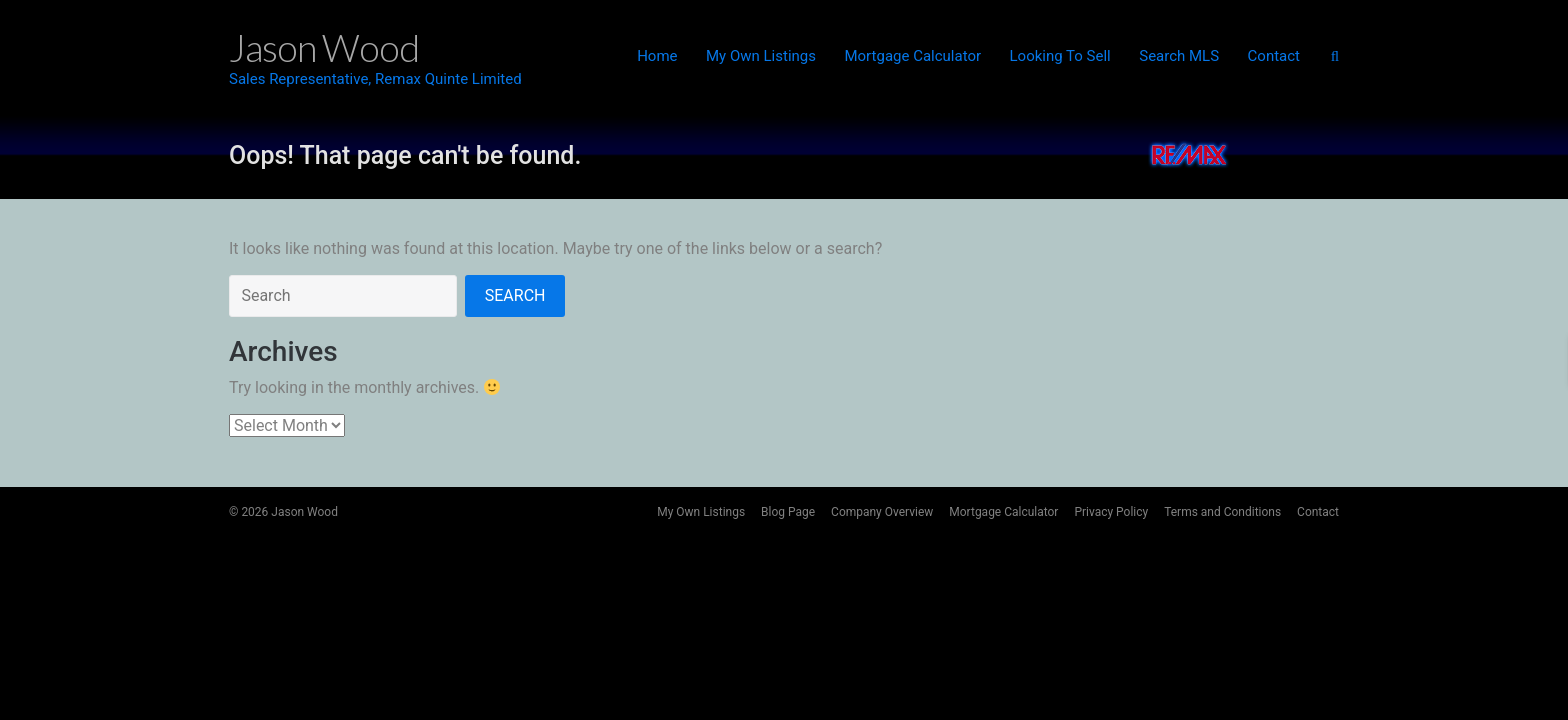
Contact (1274, 56)
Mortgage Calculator (912, 56)
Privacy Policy (1111, 512)
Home (657, 56)
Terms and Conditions (1222, 512)
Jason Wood (304, 512)
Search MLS (1179, 56)
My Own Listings (761, 56)
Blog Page (788, 512)
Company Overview (882, 512)
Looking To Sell (1060, 56)
